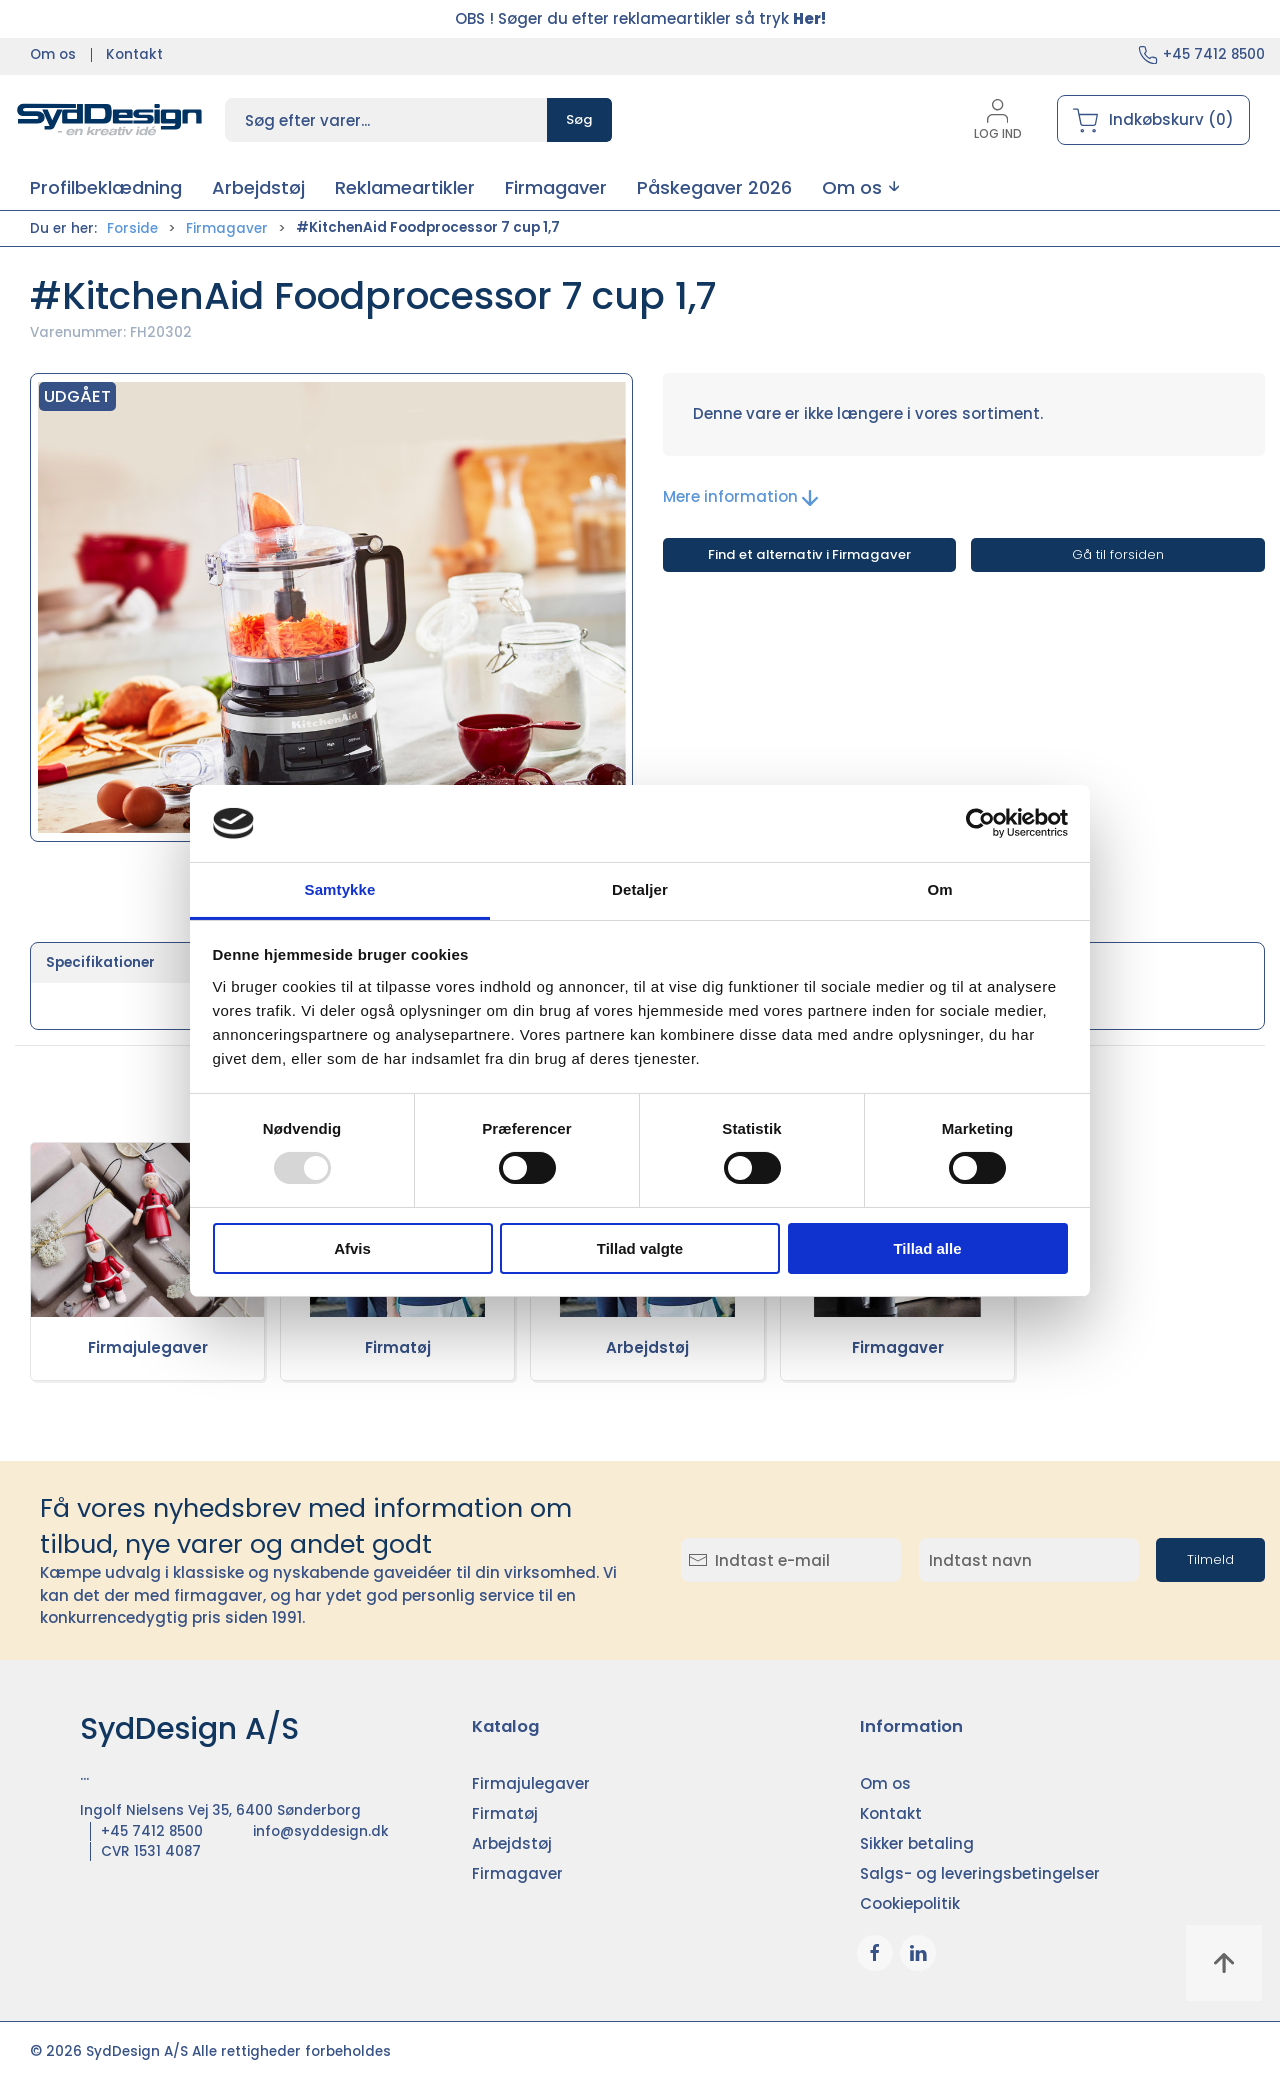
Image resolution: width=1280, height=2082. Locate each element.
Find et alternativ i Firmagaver (809, 554)
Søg (579, 119)
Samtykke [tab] (340, 889)
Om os (53, 54)
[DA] (110, 120)
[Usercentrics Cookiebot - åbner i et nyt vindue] (980, 823)
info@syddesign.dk (321, 1831)
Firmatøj (398, 1347)
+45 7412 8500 (1214, 54)
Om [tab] (939, 889)
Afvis (352, 1248)
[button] (860, 187)
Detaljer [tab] (640, 889)
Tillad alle (927, 1248)
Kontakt (134, 54)
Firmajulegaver (148, 1347)
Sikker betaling (917, 1843)
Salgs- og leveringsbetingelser (980, 1873)
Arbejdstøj (647, 1347)
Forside (132, 228)
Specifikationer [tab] (100, 962)
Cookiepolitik (910, 1903)
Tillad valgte (640, 1248)
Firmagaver (227, 228)
